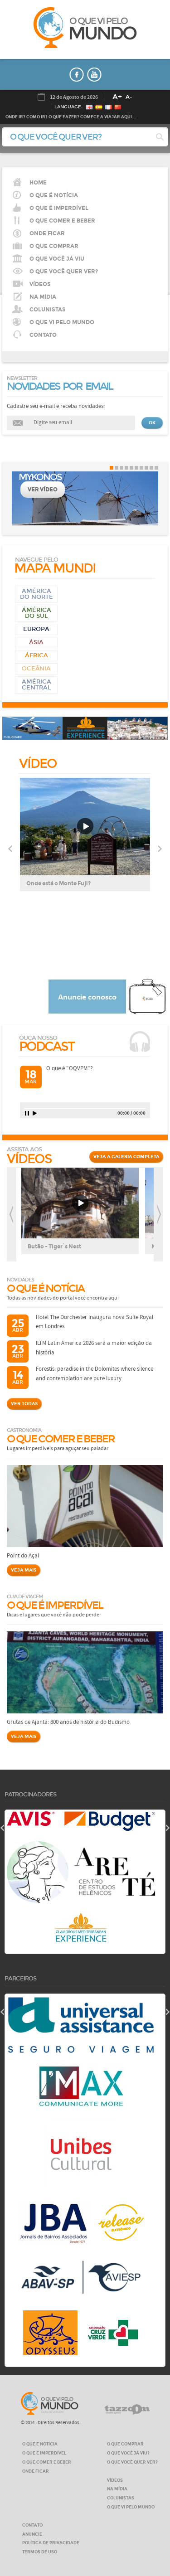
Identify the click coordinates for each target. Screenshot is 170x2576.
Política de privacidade (50, 2542)
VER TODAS (24, 1404)
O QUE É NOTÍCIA (53, 195)
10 (156, 468)
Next (160, 848)
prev (11, 1214)
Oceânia (36, 668)
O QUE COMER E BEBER (46, 2462)
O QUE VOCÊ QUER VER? (63, 271)
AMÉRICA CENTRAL (36, 684)
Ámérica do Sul (36, 613)
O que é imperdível (58, 208)
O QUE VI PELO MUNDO (61, 322)
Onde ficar (47, 233)
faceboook (76, 75)
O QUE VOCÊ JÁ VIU (56, 259)
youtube (94, 75)
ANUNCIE (32, 2534)
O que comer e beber (62, 221)
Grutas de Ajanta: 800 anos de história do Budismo (68, 1722)
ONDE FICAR (35, 2471)
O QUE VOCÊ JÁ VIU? (128, 2452)
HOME (38, 182)
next (158, 1214)
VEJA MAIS (23, 1570)
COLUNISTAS (47, 309)
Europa (36, 629)
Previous (10, 848)
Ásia (36, 642)
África (36, 655)
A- (129, 97)
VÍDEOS (40, 284)
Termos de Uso (39, 2551)
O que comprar (53, 246)
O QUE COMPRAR (125, 2443)
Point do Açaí (23, 1556)
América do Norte (36, 594)
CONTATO (43, 335)
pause (27, 1113)
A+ (117, 96)
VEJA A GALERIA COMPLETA (126, 1156)
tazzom (127, 2409)
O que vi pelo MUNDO (49, 2403)
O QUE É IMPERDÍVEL (44, 2452)
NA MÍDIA (42, 297)
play (35, 1113)
